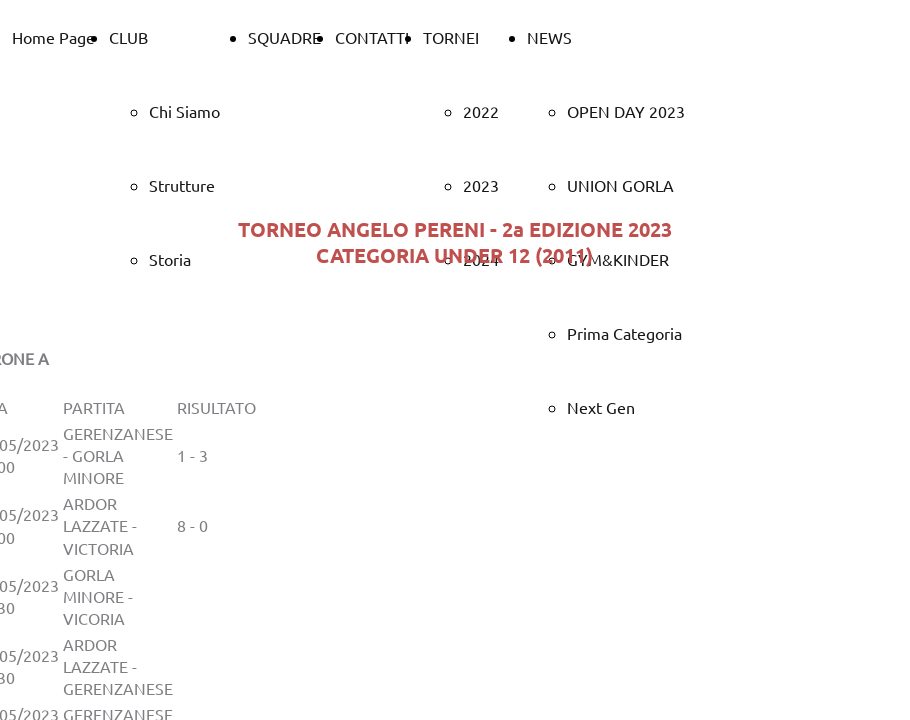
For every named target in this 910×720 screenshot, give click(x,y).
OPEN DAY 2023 (626, 111)
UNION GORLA (620, 185)
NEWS (549, 37)
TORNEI (451, 37)
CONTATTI (372, 37)
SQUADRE (284, 37)
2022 (481, 111)
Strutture (182, 185)
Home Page (53, 37)
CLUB (128, 37)
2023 (481, 185)
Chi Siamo (184, 111)
